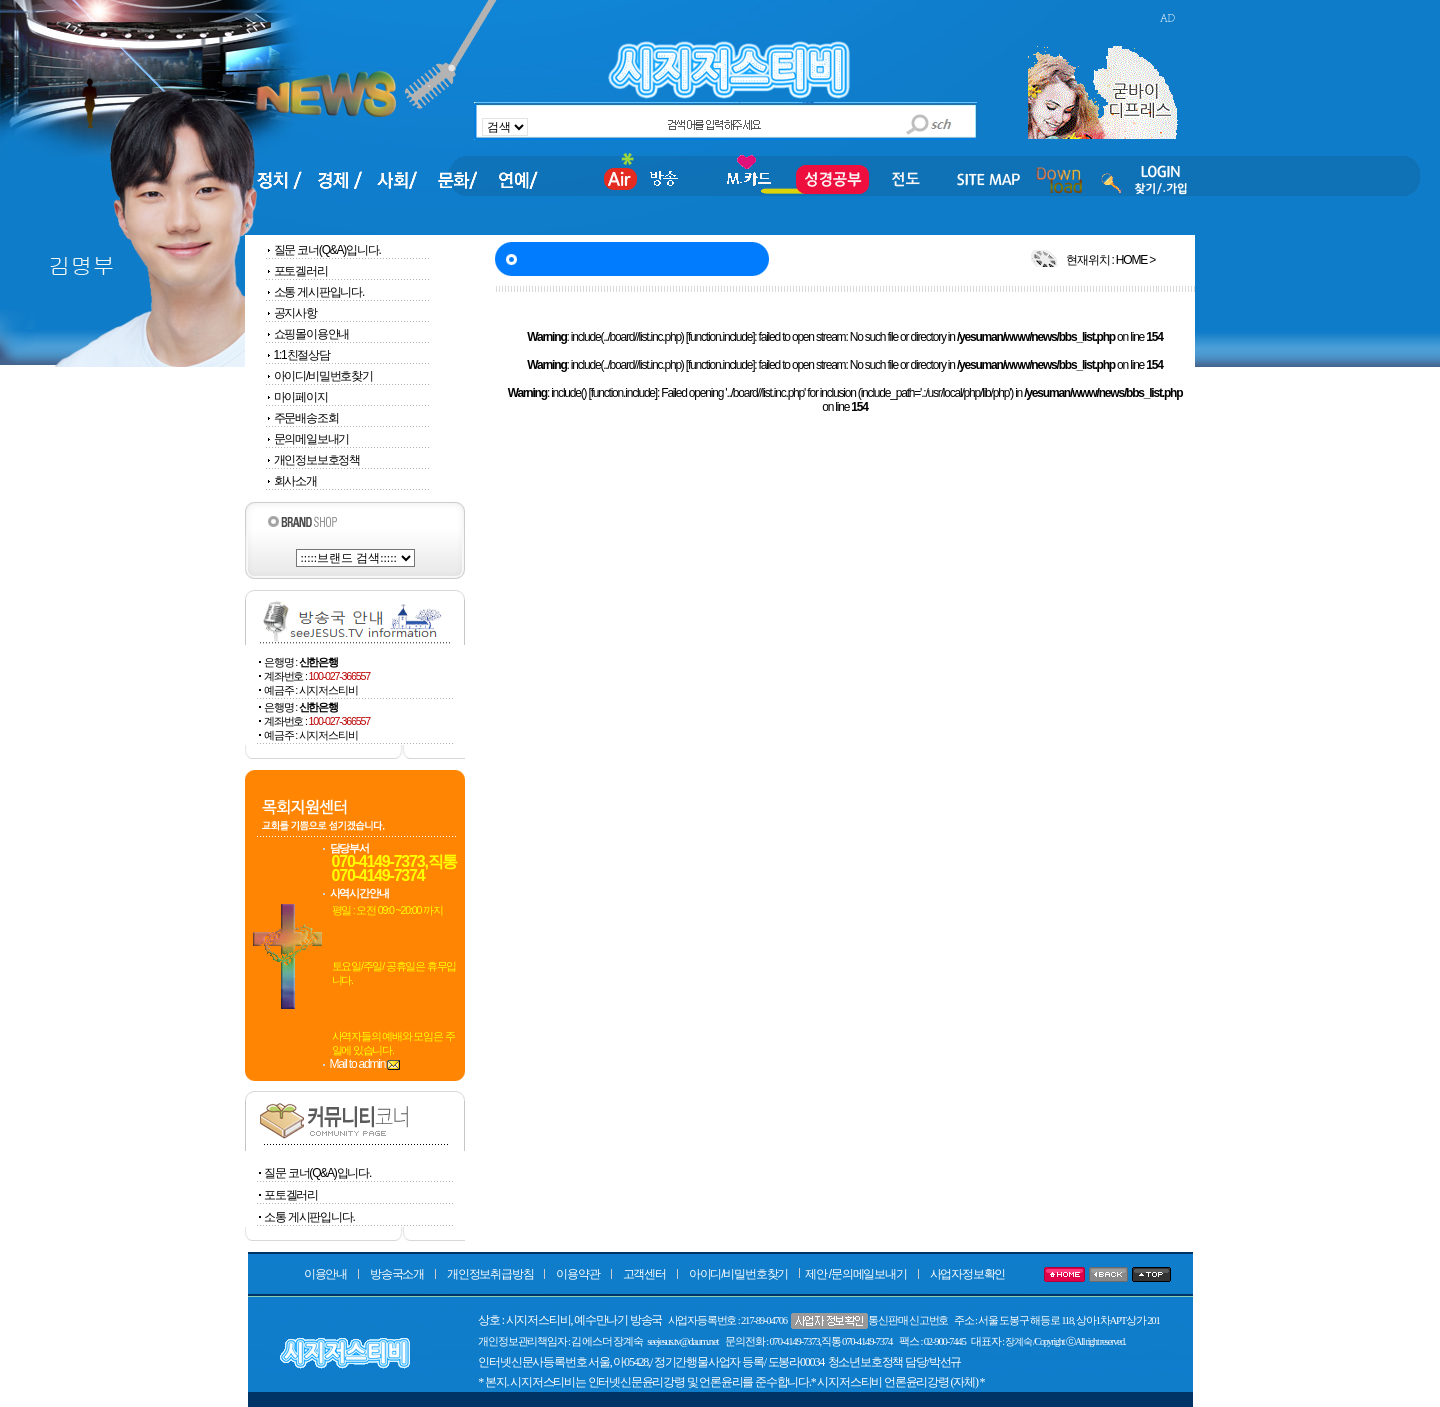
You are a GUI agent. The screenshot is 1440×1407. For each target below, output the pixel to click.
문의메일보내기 (307, 439)
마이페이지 (296, 397)
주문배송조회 (302, 418)
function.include (720, 337)
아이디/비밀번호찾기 (319, 376)
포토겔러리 (301, 271)
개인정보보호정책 (312, 460)
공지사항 (291, 313)
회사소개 (291, 481)
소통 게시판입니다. (319, 292)
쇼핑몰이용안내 (307, 334)
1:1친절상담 (297, 355)
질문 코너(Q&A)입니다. (327, 250)
